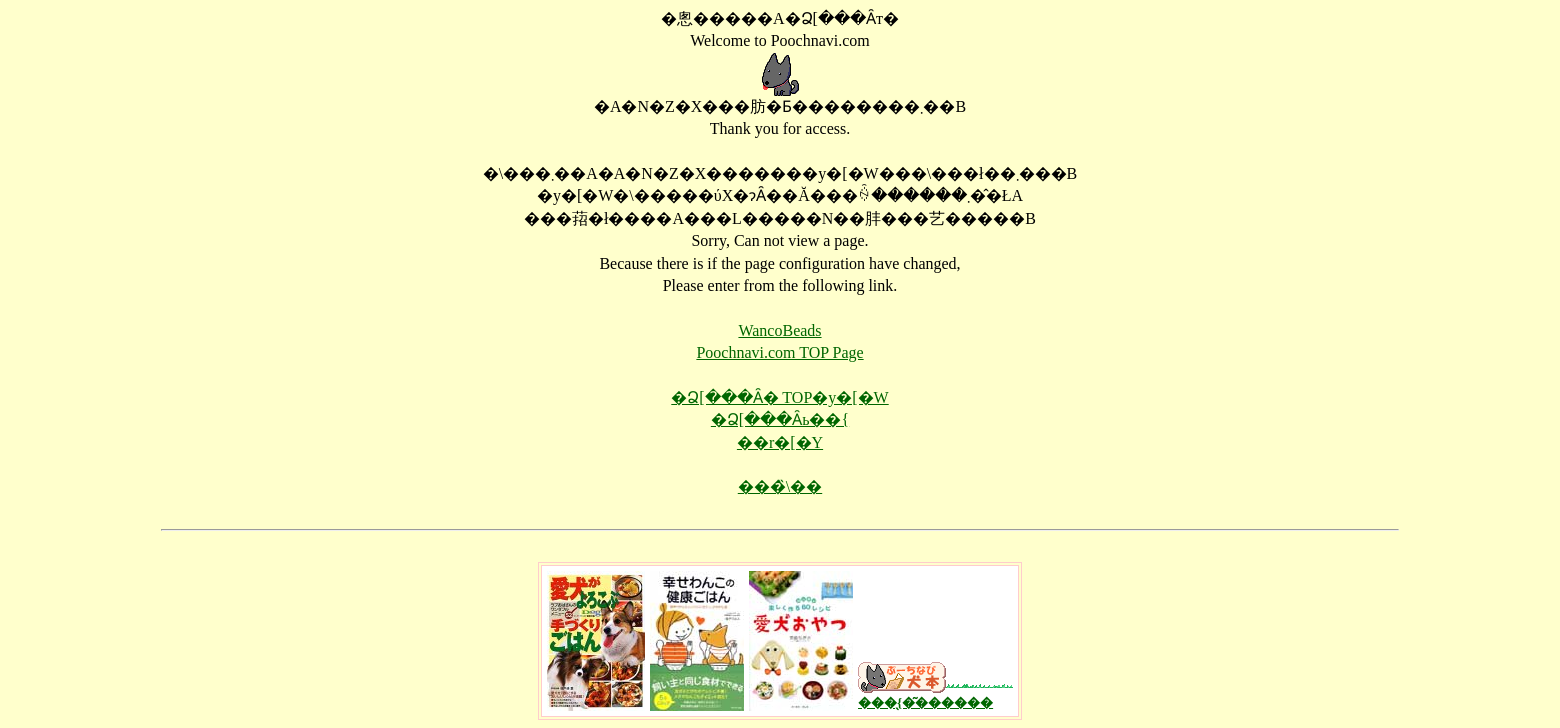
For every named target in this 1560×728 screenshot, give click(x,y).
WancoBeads (779, 330)
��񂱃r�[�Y (780, 442)
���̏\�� (780, 486)
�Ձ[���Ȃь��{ (780, 419)
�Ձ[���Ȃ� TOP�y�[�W (779, 397)
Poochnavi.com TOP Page (779, 352)
